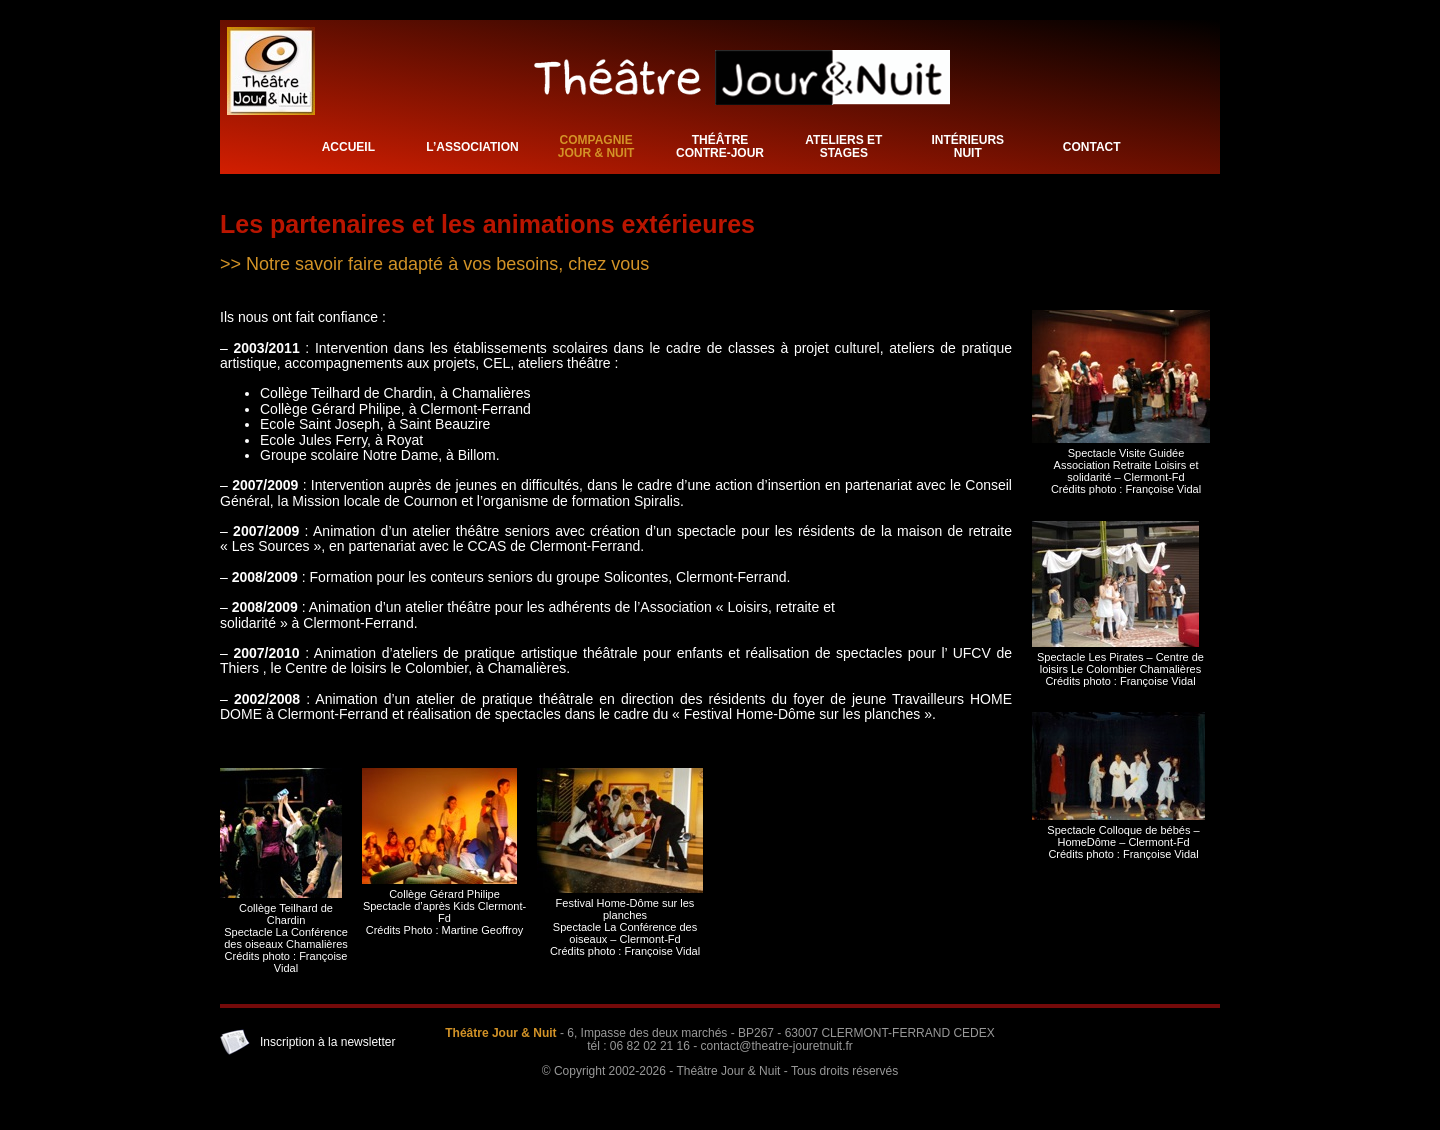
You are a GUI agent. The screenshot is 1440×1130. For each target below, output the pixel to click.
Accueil (348, 147)
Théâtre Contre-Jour (720, 146)
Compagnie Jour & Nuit (596, 146)
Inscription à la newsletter (327, 1042)
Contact (1092, 147)
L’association (472, 147)
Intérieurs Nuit (967, 146)
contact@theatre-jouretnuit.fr (777, 1046)
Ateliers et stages (843, 146)
